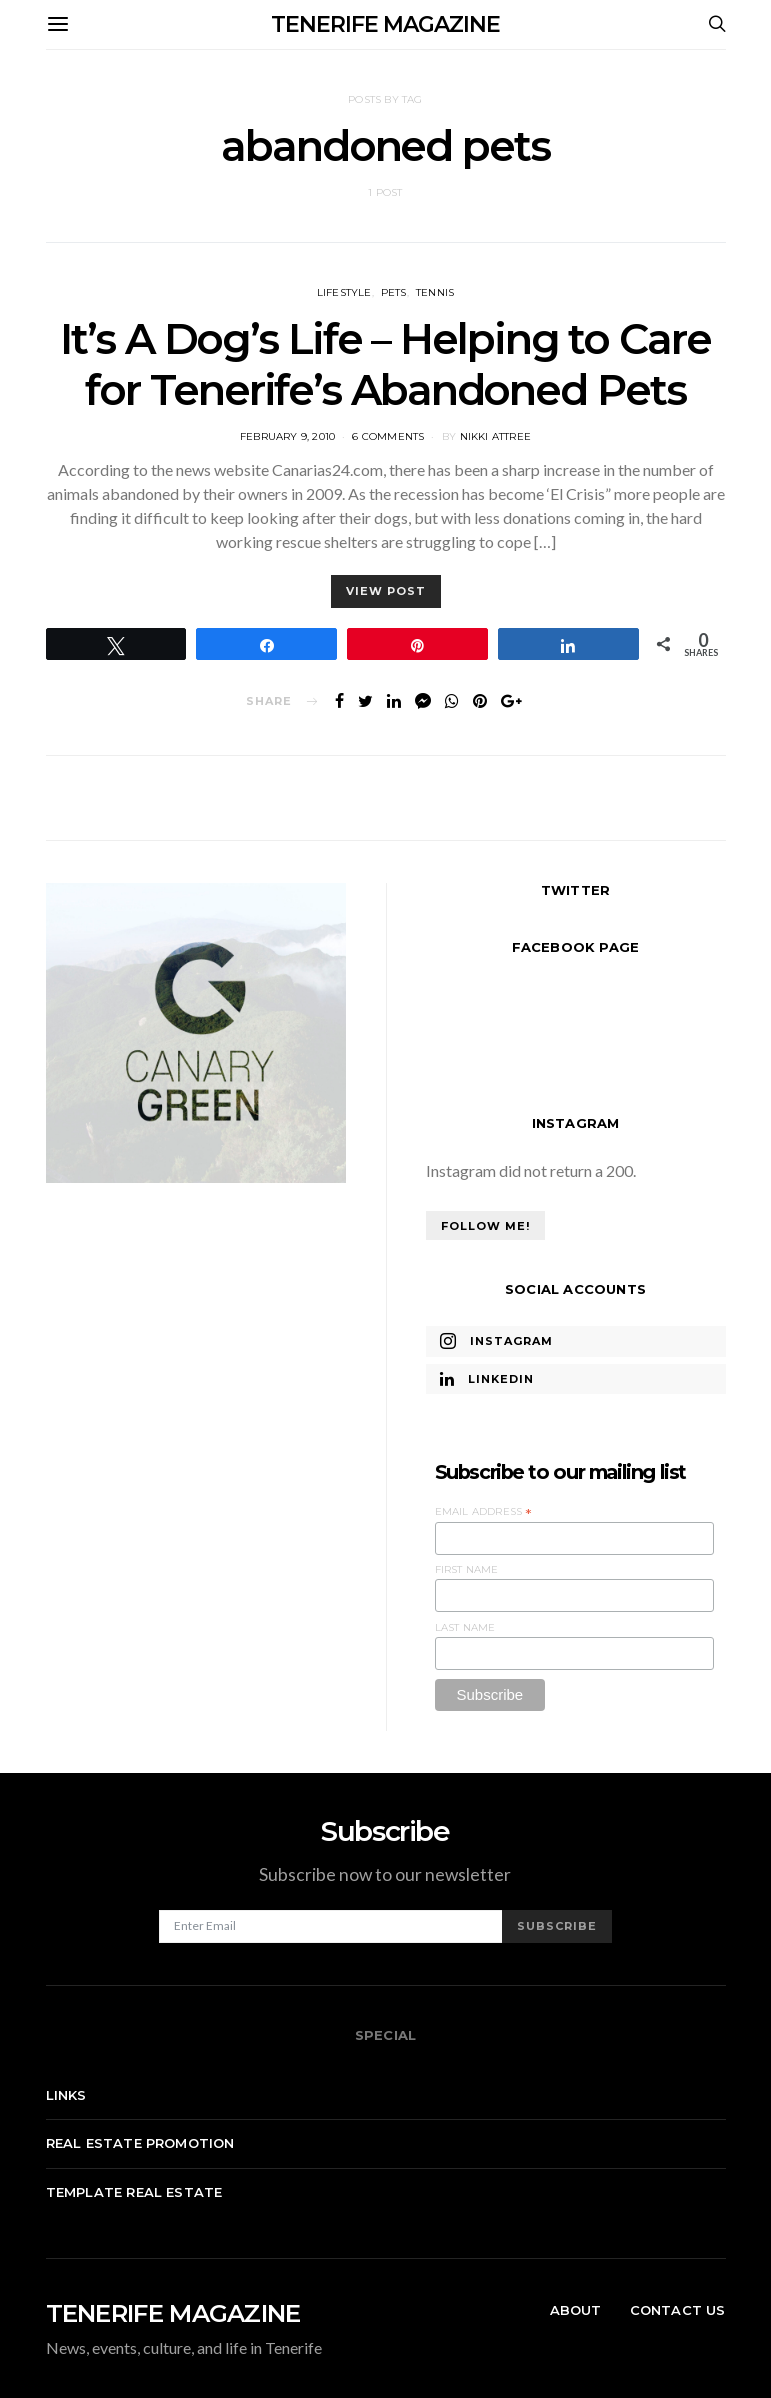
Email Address (484, 1512)
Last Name (465, 1627)
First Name (467, 1569)
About (576, 2310)
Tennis (435, 292)
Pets (394, 292)
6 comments (388, 436)
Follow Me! (485, 1226)
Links (66, 2095)
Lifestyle (344, 292)
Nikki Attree (495, 436)
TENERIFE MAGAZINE (385, 24)
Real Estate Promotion (140, 2143)
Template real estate (134, 2192)
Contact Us (678, 2310)
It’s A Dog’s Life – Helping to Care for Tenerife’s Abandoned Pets (385, 364)
